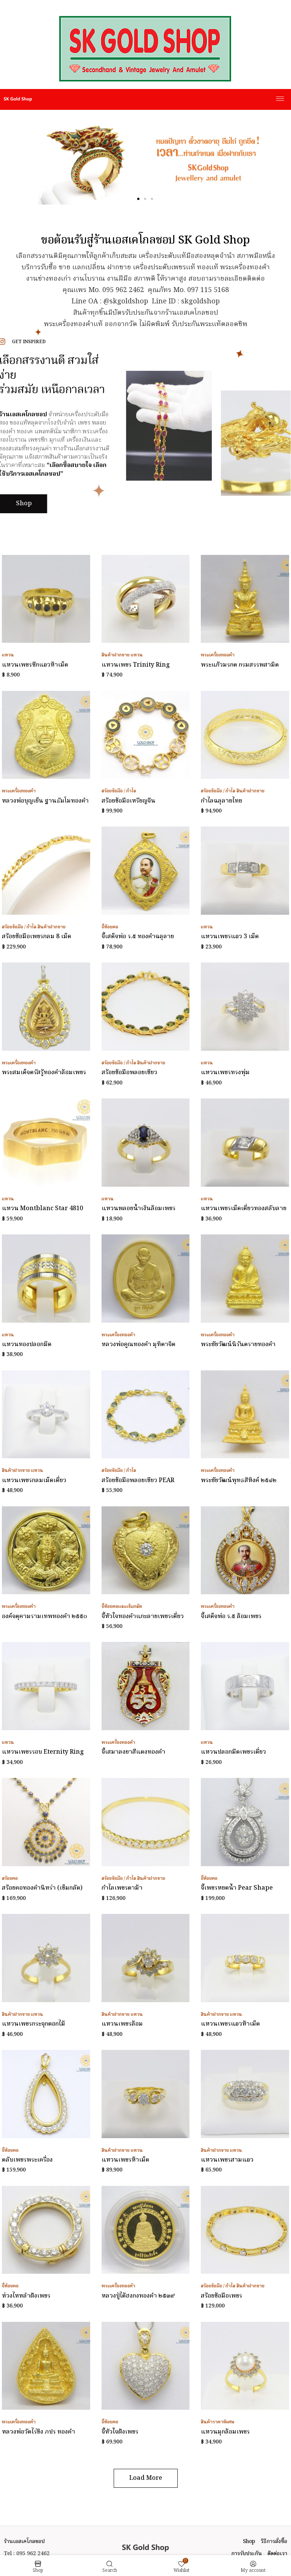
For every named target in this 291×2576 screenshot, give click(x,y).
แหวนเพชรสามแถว (227, 2160)
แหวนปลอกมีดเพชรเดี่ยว (233, 1752)
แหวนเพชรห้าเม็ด (125, 2160)
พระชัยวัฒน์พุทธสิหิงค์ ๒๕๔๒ (239, 1481)
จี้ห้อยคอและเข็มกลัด (122, 1606)
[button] (138, 199)
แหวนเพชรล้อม (122, 2024)
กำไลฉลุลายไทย (221, 801)
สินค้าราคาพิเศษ (218, 2422)
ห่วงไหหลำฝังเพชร (26, 2296)
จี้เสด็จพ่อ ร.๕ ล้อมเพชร (231, 1617)
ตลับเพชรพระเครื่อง (27, 2160)
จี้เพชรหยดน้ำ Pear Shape (237, 1888)
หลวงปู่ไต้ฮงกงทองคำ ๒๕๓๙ (138, 2296)
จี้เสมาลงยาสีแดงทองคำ (133, 1752)
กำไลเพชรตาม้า (122, 1888)
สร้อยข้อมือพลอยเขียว (129, 1073)
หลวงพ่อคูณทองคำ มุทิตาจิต (138, 1345)
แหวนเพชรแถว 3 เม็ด (230, 937)
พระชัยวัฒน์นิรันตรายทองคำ (238, 1345)
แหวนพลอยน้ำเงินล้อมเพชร (138, 1209)
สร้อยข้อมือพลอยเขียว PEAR (138, 1481)
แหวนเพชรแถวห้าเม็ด (230, 2024)
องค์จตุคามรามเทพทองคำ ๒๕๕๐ (44, 1617)
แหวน (8, 655)
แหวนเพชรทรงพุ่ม (225, 1073)
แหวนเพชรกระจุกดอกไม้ (33, 2024)
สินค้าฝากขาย (116, 655)
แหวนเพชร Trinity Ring (136, 665)
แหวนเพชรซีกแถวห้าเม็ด (35, 665)
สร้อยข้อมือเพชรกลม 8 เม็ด (36, 937)
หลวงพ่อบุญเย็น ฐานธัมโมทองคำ (45, 801)
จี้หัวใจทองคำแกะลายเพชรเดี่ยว (143, 1617)
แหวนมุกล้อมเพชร (225, 2432)
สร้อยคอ (10, 1878)
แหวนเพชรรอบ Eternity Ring (43, 1752)
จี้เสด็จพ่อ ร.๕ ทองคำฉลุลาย (138, 937)
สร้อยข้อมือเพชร (221, 2296)
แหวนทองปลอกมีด (27, 1345)
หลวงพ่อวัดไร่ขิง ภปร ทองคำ (38, 2432)
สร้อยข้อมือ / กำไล (119, 791)
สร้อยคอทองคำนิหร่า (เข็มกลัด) (42, 1888)
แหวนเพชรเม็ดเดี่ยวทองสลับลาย (243, 1209)
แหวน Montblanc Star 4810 (42, 1209)
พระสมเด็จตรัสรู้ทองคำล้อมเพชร (44, 1073)
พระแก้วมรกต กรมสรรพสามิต (240, 665)
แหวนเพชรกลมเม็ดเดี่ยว (34, 1481)
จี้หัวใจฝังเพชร (120, 2432)
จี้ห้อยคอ (110, 927)
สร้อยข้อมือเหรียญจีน (128, 801)
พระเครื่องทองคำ (218, 655)
